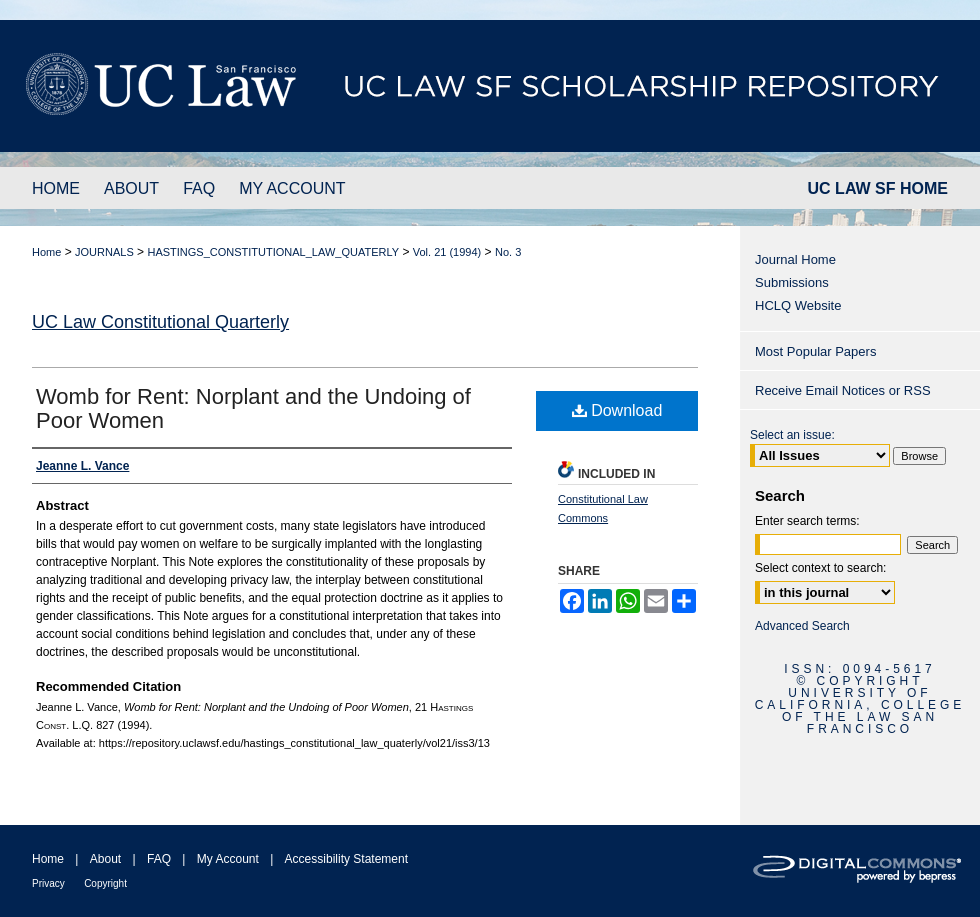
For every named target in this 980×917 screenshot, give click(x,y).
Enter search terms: (807, 521)
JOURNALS (104, 252)
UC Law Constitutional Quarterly (160, 322)
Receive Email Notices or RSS (843, 390)
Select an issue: (792, 435)
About (105, 859)
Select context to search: (820, 568)
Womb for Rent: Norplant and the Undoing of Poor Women (253, 408)
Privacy (48, 883)
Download (617, 410)
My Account (228, 859)
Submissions (792, 282)
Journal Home (795, 259)
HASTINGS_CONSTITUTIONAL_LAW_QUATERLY (273, 252)
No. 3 (508, 252)
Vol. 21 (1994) (447, 252)
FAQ (159, 859)
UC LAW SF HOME (878, 188)
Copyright (105, 883)
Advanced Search (802, 626)
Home (46, 252)
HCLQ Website (798, 305)
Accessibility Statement (346, 859)
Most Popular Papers (815, 351)
